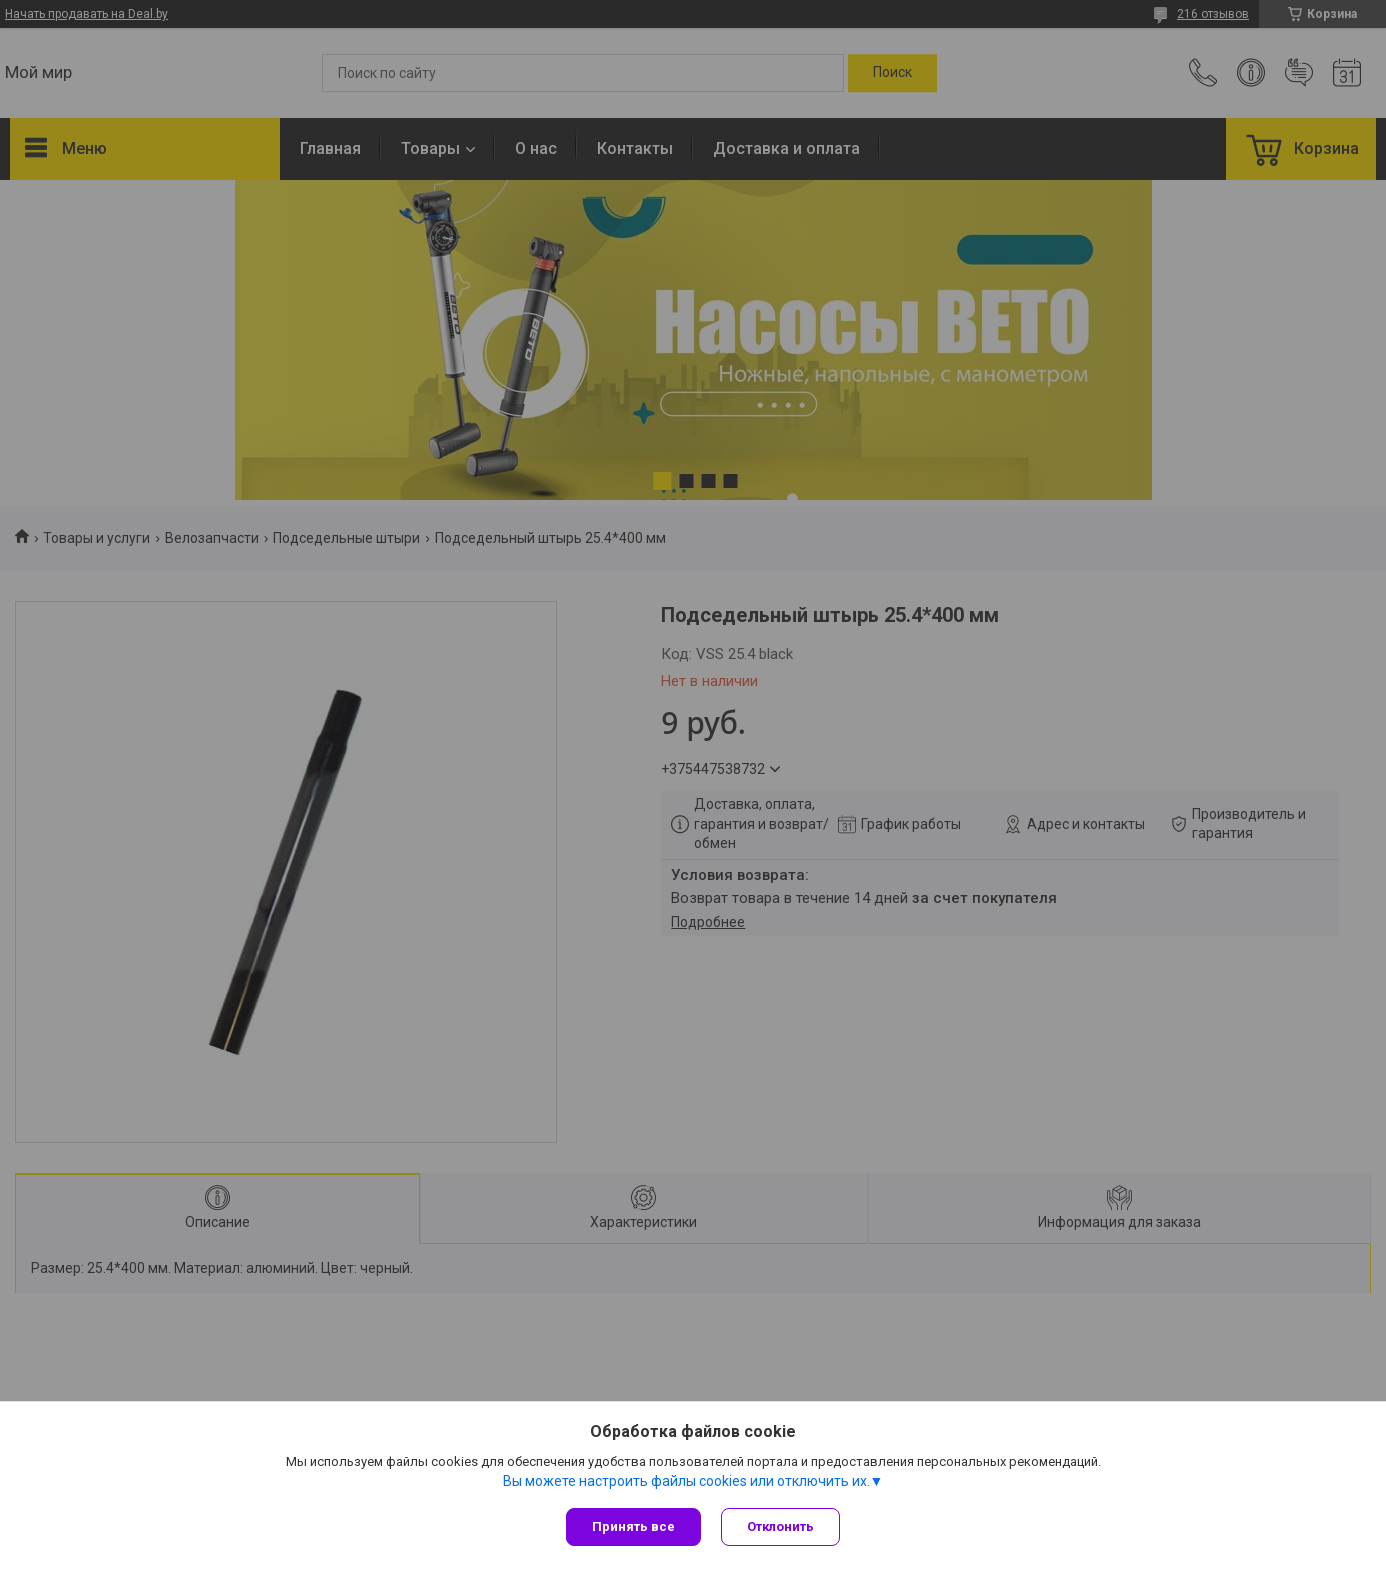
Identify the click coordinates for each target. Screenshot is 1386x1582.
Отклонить (780, 1526)
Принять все (633, 1526)
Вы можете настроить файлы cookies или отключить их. (686, 1481)
